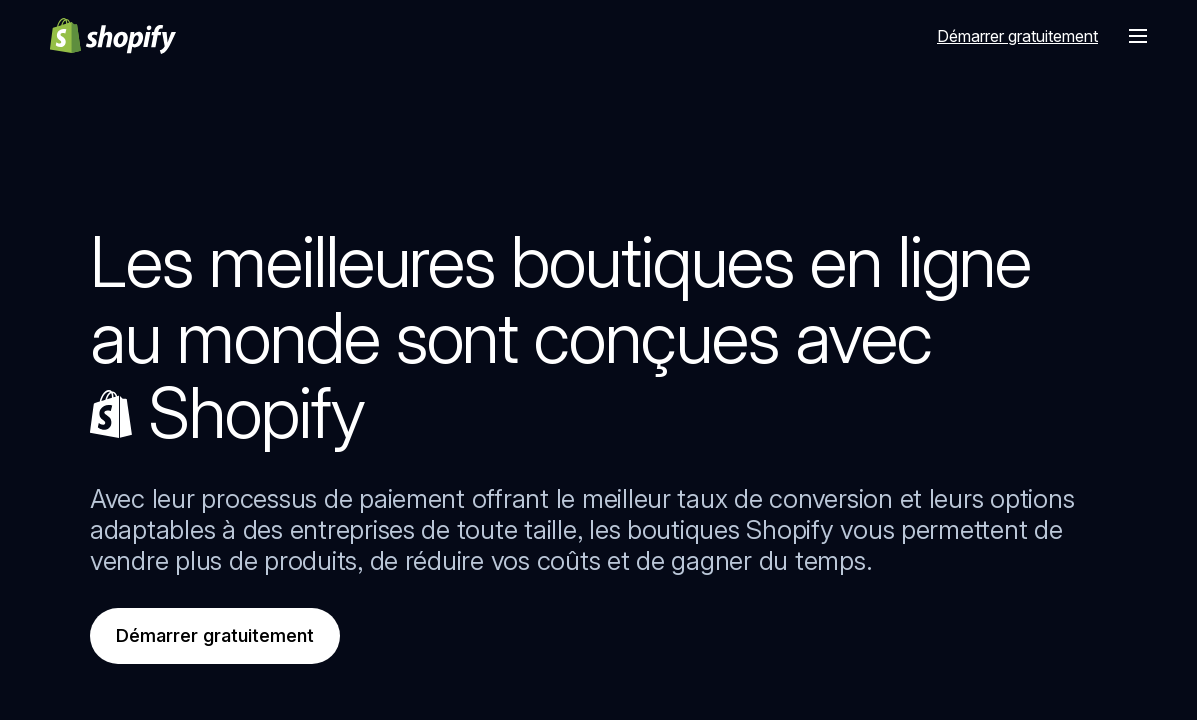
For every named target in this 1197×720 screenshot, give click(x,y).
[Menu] (1138, 36)
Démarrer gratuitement (215, 635)
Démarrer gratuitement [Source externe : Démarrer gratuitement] (1017, 36)
